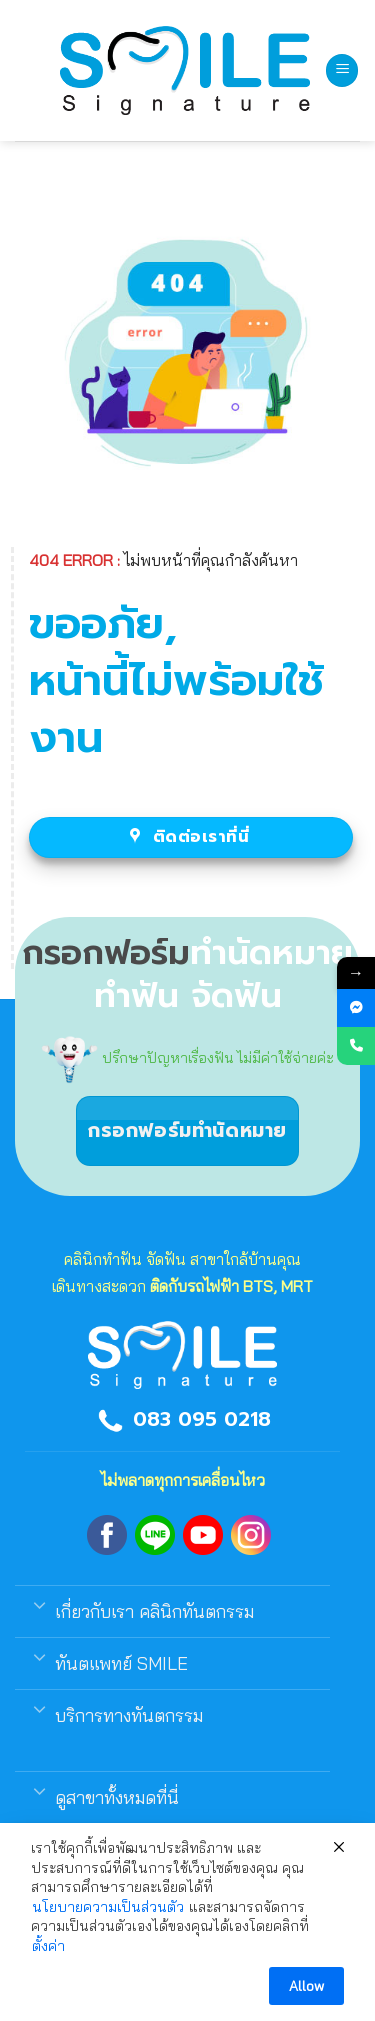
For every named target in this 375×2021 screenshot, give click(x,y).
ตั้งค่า (48, 1946)
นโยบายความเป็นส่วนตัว (108, 1907)
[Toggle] (39, 1604)
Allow (306, 1986)
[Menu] (342, 70)
